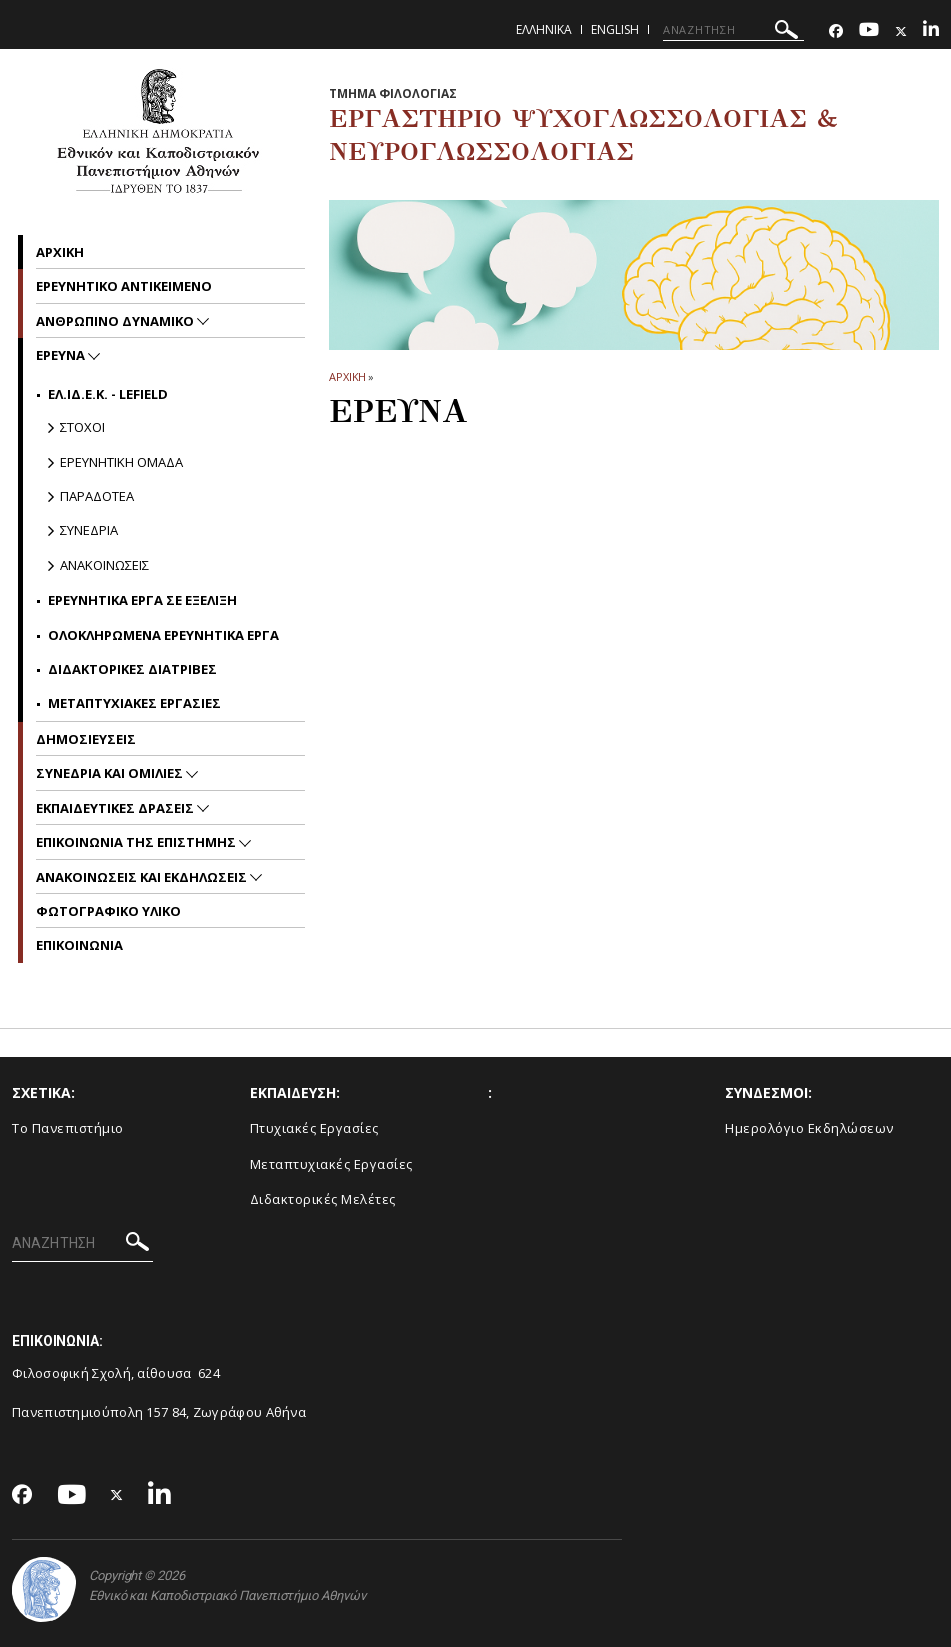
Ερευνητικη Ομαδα (121, 462)
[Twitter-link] (901, 31)
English (615, 29)
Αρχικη (60, 252)
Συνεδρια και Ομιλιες (111, 773)
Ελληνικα (544, 29)
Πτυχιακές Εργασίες (314, 1128)
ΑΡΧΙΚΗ (347, 376)
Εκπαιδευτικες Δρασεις (116, 808)
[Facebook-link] (836, 31)
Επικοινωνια (79, 945)
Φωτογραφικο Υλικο (108, 911)
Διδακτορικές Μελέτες (323, 1199)
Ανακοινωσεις (104, 565)
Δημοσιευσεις (86, 739)
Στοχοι (82, 427)
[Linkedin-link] (931, 31)
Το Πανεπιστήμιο (68, 1128)
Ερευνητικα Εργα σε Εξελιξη (142, 600)
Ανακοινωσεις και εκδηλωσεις (143, 877)
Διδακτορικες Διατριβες (132, 669)
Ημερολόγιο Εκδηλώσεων (809, 1128)
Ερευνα (62, 355)
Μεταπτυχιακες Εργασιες (134, 703)
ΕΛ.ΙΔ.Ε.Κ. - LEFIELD (108, 394)
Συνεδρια (89, 530)
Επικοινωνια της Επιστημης (137, 842)
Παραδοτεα (97, 496)
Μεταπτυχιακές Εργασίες (331, 1164)
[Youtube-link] (869, 31)
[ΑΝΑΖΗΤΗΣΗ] (733, 30)
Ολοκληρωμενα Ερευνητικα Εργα (163, 635)
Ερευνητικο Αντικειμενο (124, 286)
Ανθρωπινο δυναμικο (116, 321)
